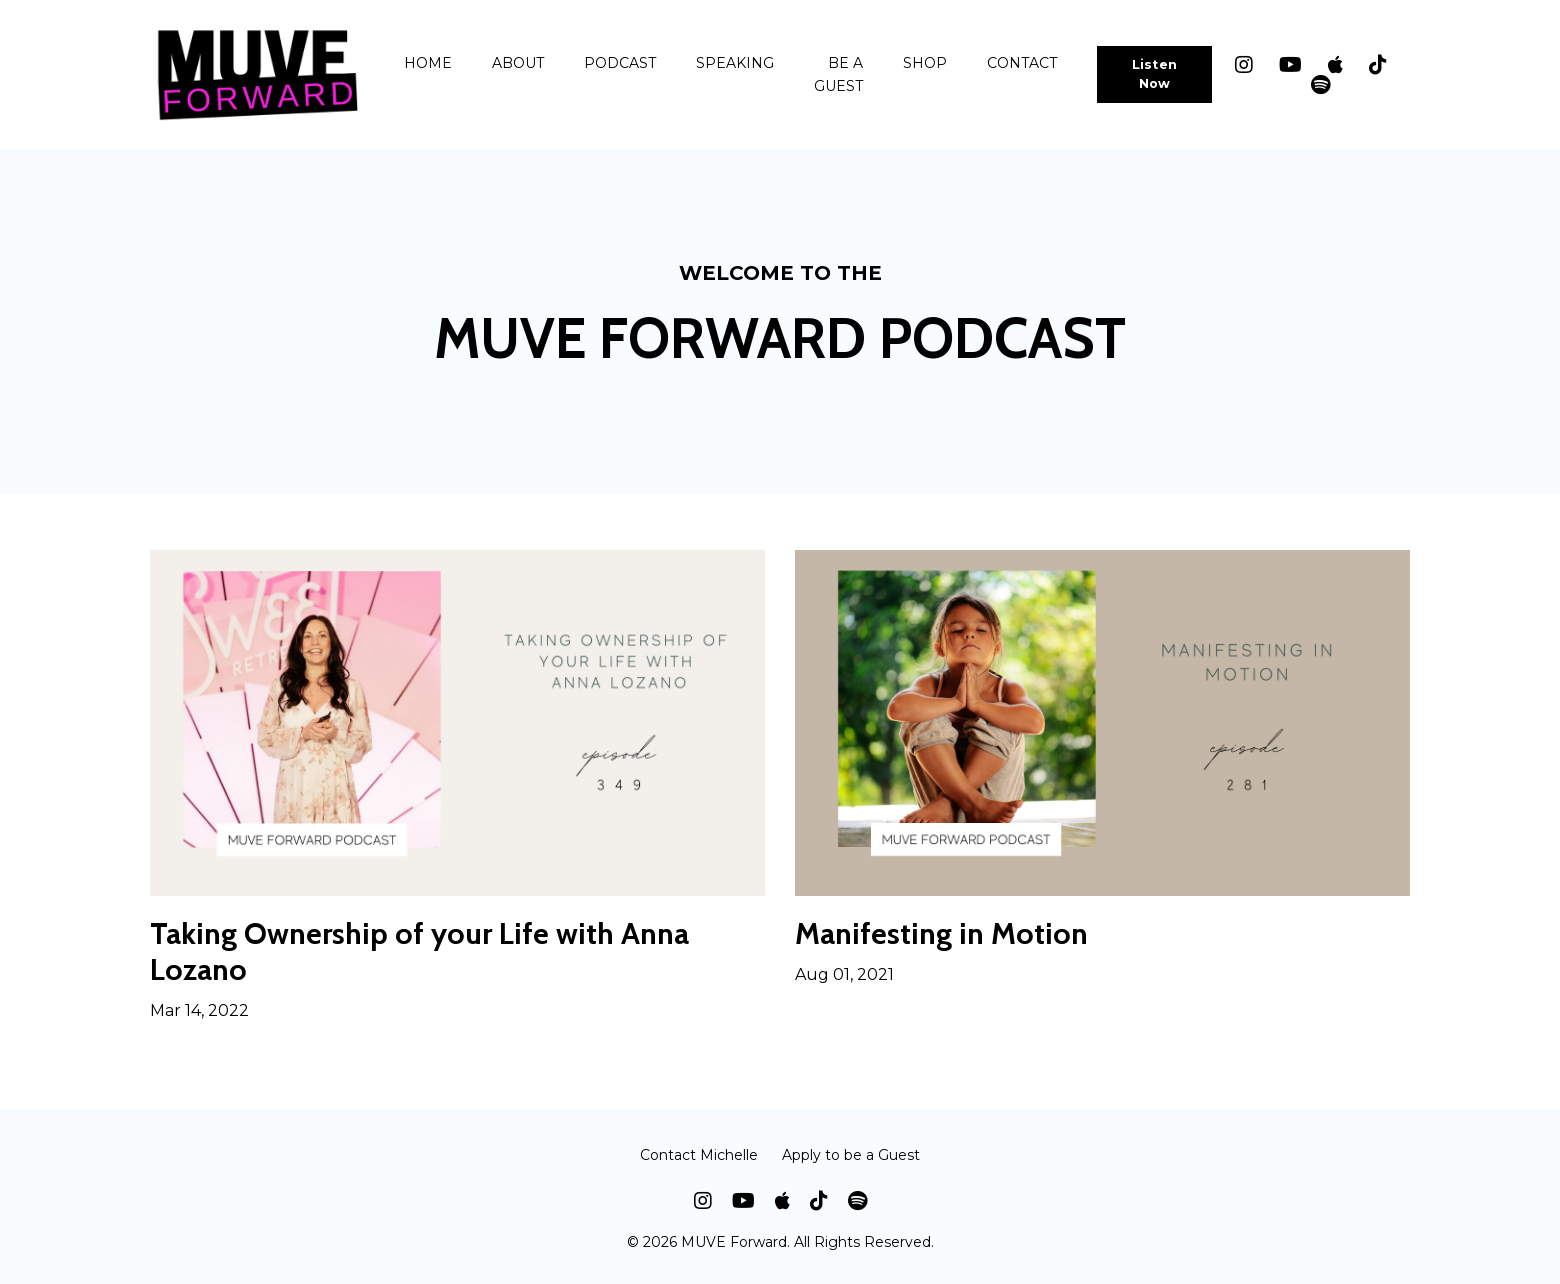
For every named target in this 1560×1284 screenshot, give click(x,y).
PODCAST (620, 63)
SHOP (925, 63)
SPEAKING (735, 63)
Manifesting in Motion (941, 934)
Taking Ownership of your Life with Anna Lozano (419, 952)
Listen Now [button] (1155, 74)
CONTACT (1022, 63)
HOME (428, 63)
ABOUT (518, 63)
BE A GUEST (838, 74)
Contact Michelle (699, 1155)
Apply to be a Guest (851, 1155)
